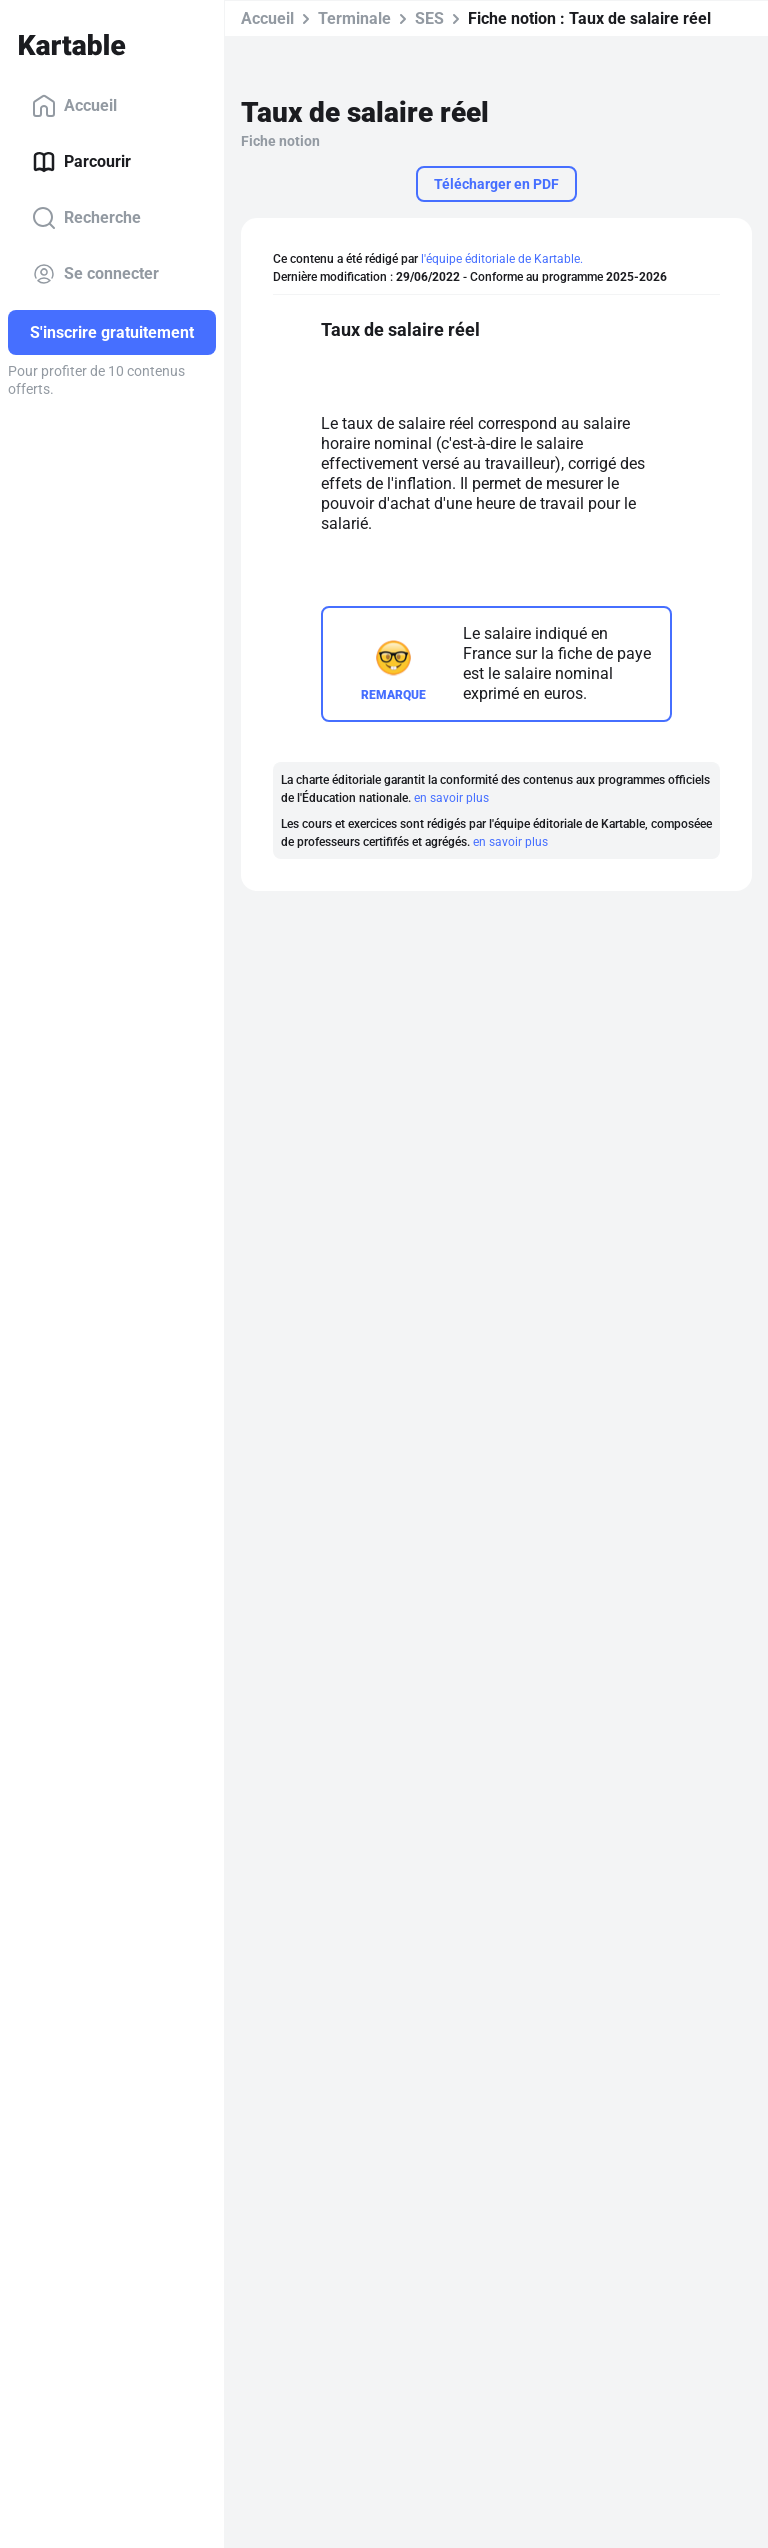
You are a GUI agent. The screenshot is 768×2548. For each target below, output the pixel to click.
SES (429, 18)
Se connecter (95, 274)
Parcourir (81, 162)
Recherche (86, 218)
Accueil (74, 106)
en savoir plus (451, 798)
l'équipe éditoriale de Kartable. (502, 259)
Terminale (354, 18)
